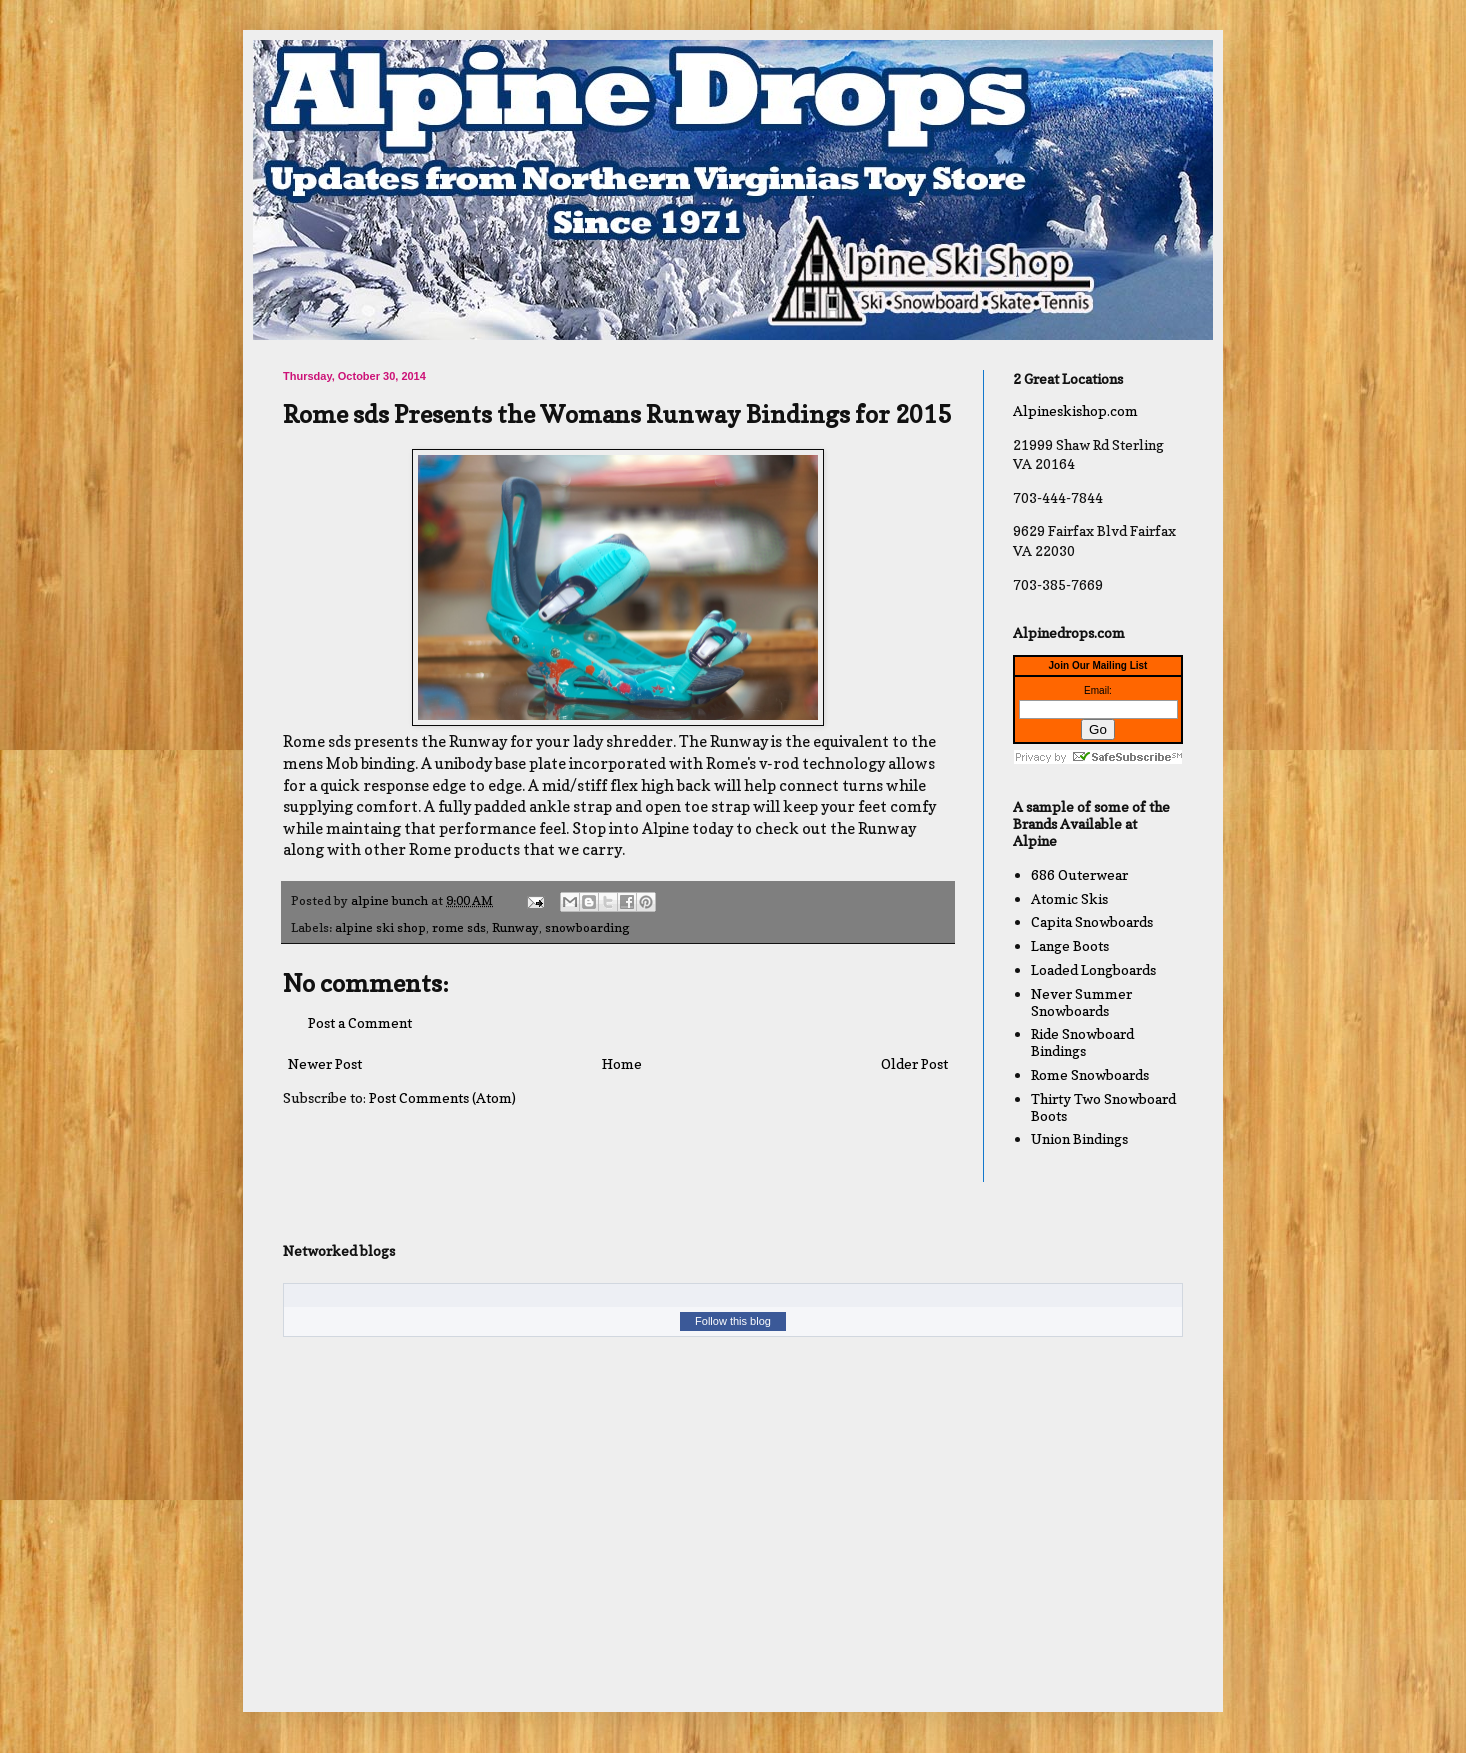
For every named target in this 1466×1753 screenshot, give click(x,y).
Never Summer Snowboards (1081, 1002)
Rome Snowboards (1090, 1074)
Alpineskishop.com (1075, 410)
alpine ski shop (380, 927)
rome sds (459, 927)
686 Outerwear (1079, 874)
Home (622, 1063)
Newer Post (325, 1063)
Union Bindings (1079, 1138)
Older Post (914, 1063)
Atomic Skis (1069, 898)
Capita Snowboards (1092, 921)
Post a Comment (360, 1022)
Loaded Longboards (1093, 969)
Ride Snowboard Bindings (1082, 1042)
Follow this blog (733, 1321)
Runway (515, 927)
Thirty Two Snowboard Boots (1103, 1107)
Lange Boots (1070, 945)
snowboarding (587, 927)
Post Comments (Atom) (442, 1097)
